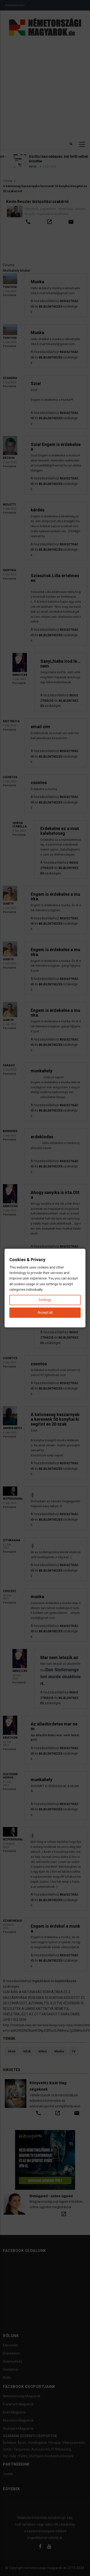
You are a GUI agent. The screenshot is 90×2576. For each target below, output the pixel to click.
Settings (45, 1300)
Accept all (45, 1312)
